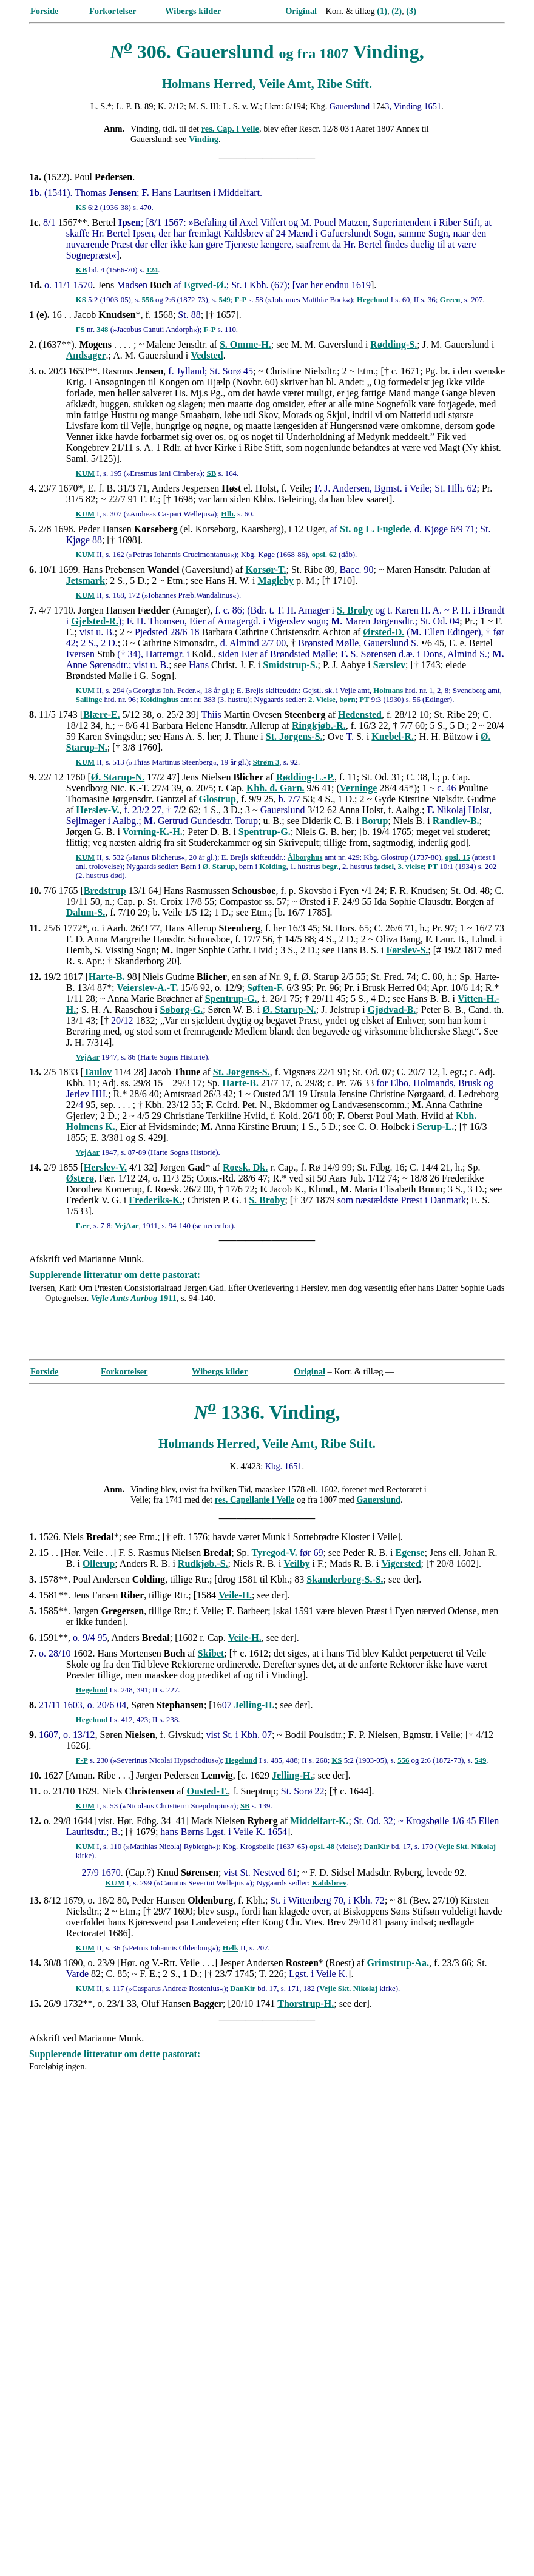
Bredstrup (105, 890)
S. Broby (355, 610)
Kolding (272, 866)
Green (450, 300)
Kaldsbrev (329, 1882)
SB (212, 473)
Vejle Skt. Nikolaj (467, 1846)
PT (364, 699)
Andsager (86, 355)
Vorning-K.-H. (153, 832)
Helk (230, 1948)
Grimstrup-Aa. (398, 1963)
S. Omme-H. (245, 344)
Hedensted (360, 714)
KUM (85, 473)
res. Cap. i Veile (230, 129)
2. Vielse (322, 699)
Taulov (98, 1072)
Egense (409, 1552)
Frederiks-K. (155, 1200)
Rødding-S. (393, 344)
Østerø (80, 1178)
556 (148, 300)
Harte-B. (107, 977)
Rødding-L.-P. (305, 777)
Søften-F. (265, 987)
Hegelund (373, 300)
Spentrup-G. (264, 832)
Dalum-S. (85, 912)
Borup (375, 821)
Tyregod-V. (274, 1552)
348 (102, 329)
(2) (396, 11)
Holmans (388, 690)
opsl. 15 (457, 857)
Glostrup (217, 799)
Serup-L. (435, 1126)
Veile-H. (235, 1595)
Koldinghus (159, 699)
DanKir (377, 1846)
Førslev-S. (407, 950)
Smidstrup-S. (290, 665)
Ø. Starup (218, 866)
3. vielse (410, 866)
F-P (240, 300)
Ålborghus (305, 857)
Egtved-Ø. (205, 285)
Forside (44, 11)
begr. (330, 866)
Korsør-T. (265, 569)
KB (81, 270)
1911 (134, 1298)
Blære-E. (101, 714)
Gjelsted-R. (94, 621)
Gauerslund (378, 1499)
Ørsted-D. (383, 632)
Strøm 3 (266, 762)
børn (347, 699)
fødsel (384, 866)
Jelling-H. (254, 1705)
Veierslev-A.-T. (147, 987)
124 (152, 270)
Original (301, 11)
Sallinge (89, 699)
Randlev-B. (456, 821)
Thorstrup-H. (305, 2003)
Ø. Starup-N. (117, 777)
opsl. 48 (321, 1846)
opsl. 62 (324, 554)
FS (80, 329)
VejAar (88, 1057)
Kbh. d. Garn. (275, 788)
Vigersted (401, 1563)
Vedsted (207, 355)
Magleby (276, 580)
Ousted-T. (207, 1791)
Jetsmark (85, 580)
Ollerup (99, 1563)
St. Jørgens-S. (294, 736)
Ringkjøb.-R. (319, 725)
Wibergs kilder (193, 11)
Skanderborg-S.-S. (344, 1579)
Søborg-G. (181, 1009)
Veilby (297, 1563)
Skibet (211, 1653)
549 (224, 300)
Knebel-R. (392, 736)
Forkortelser (113, 11)
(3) (411, 11)
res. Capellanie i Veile (255, 1499)
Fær (83, 1226)
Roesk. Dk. (245, 1167)
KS (81, 207)
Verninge (358, 788)
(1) (382, 11)
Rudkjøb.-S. (203, 1563)
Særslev (389, 665)
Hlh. (228, 514)
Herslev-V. (97, 810)
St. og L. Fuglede (375, 529)
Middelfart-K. (319, 1821)
